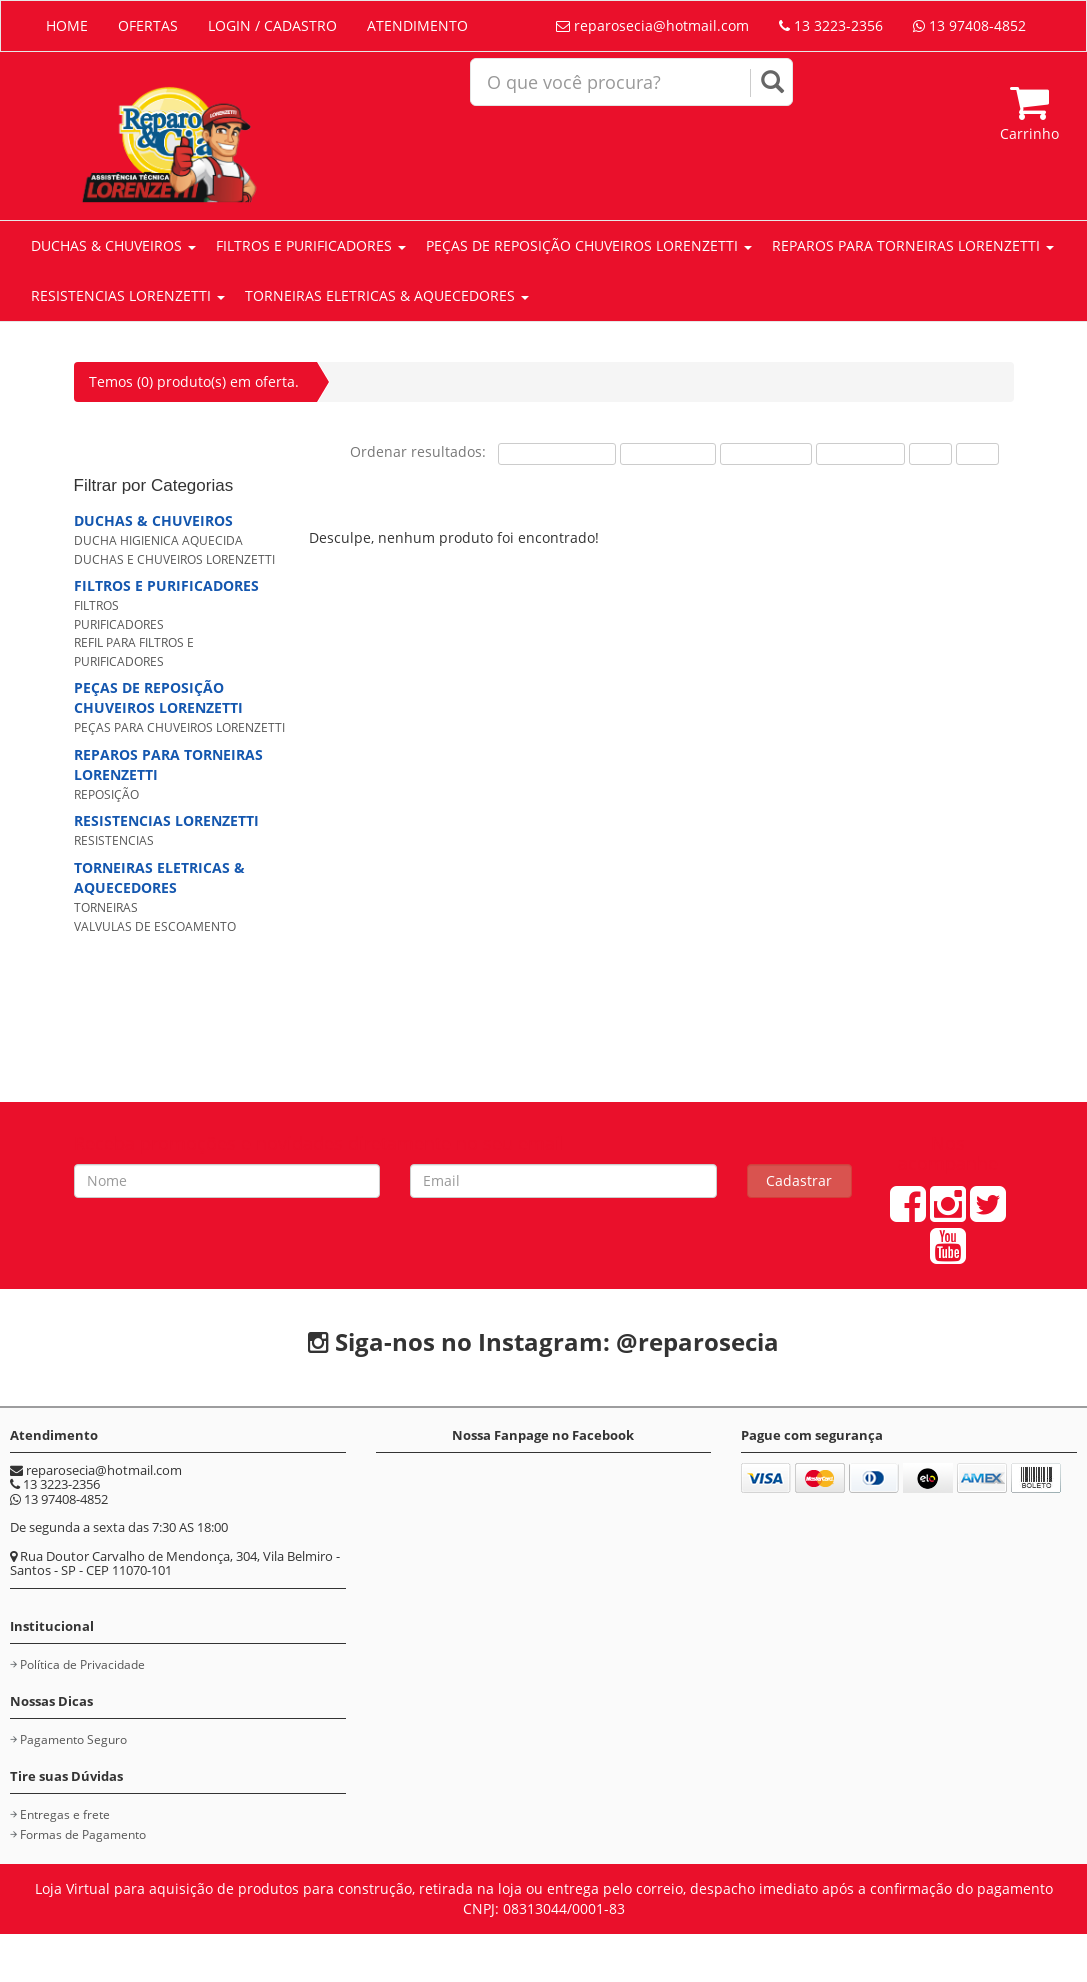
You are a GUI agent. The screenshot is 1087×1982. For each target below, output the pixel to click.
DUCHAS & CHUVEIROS (113, 245)
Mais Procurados (557, 453)
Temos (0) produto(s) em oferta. (194, 381)
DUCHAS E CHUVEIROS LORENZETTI (174, 559)
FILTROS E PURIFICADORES (311, 245)
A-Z (930, 453)
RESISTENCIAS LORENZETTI (128, 295)
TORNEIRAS (106, 907)
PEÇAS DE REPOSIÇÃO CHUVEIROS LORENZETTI (589, 245)
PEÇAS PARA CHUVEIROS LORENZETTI (179, 727)
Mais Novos (860, 453)
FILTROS (96, 605)
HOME (67, 25)
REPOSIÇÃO (106, 794)
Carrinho (1029, 112)
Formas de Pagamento (83, 1834)
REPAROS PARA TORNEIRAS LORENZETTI (913, 245)
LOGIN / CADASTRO (272, 25)
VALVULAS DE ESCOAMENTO (155, 926)
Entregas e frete (65, 1814)
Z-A (977, 453)
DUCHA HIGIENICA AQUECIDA (158, 540)
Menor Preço (668, 453)
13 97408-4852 (969, 25)
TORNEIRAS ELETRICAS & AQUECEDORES (387, 295)
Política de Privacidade (82, 1664)
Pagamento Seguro (73, 1739)
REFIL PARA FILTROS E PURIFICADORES (134, 652)
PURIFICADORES (119, 624)
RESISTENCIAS (114, 840)
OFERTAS (148, 25)
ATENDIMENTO (417, 25)
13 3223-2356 (831, 25)
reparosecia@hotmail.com (652, 25)
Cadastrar (799, 1180)
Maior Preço (766, 453)
